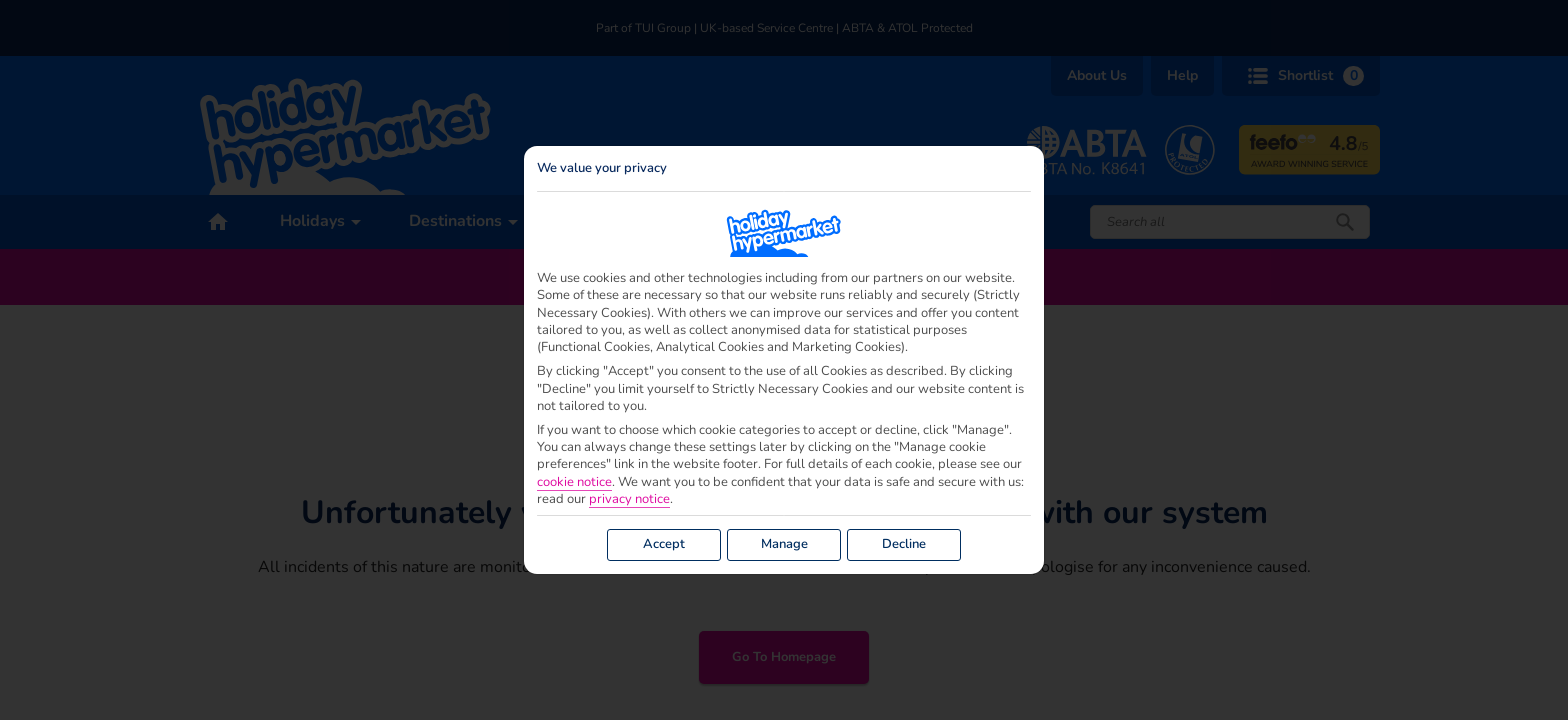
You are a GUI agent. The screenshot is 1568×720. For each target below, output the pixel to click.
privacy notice (629, 499)
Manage (784, 544)
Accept (664, 544)
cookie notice (574, 482)
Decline (904, 544)
